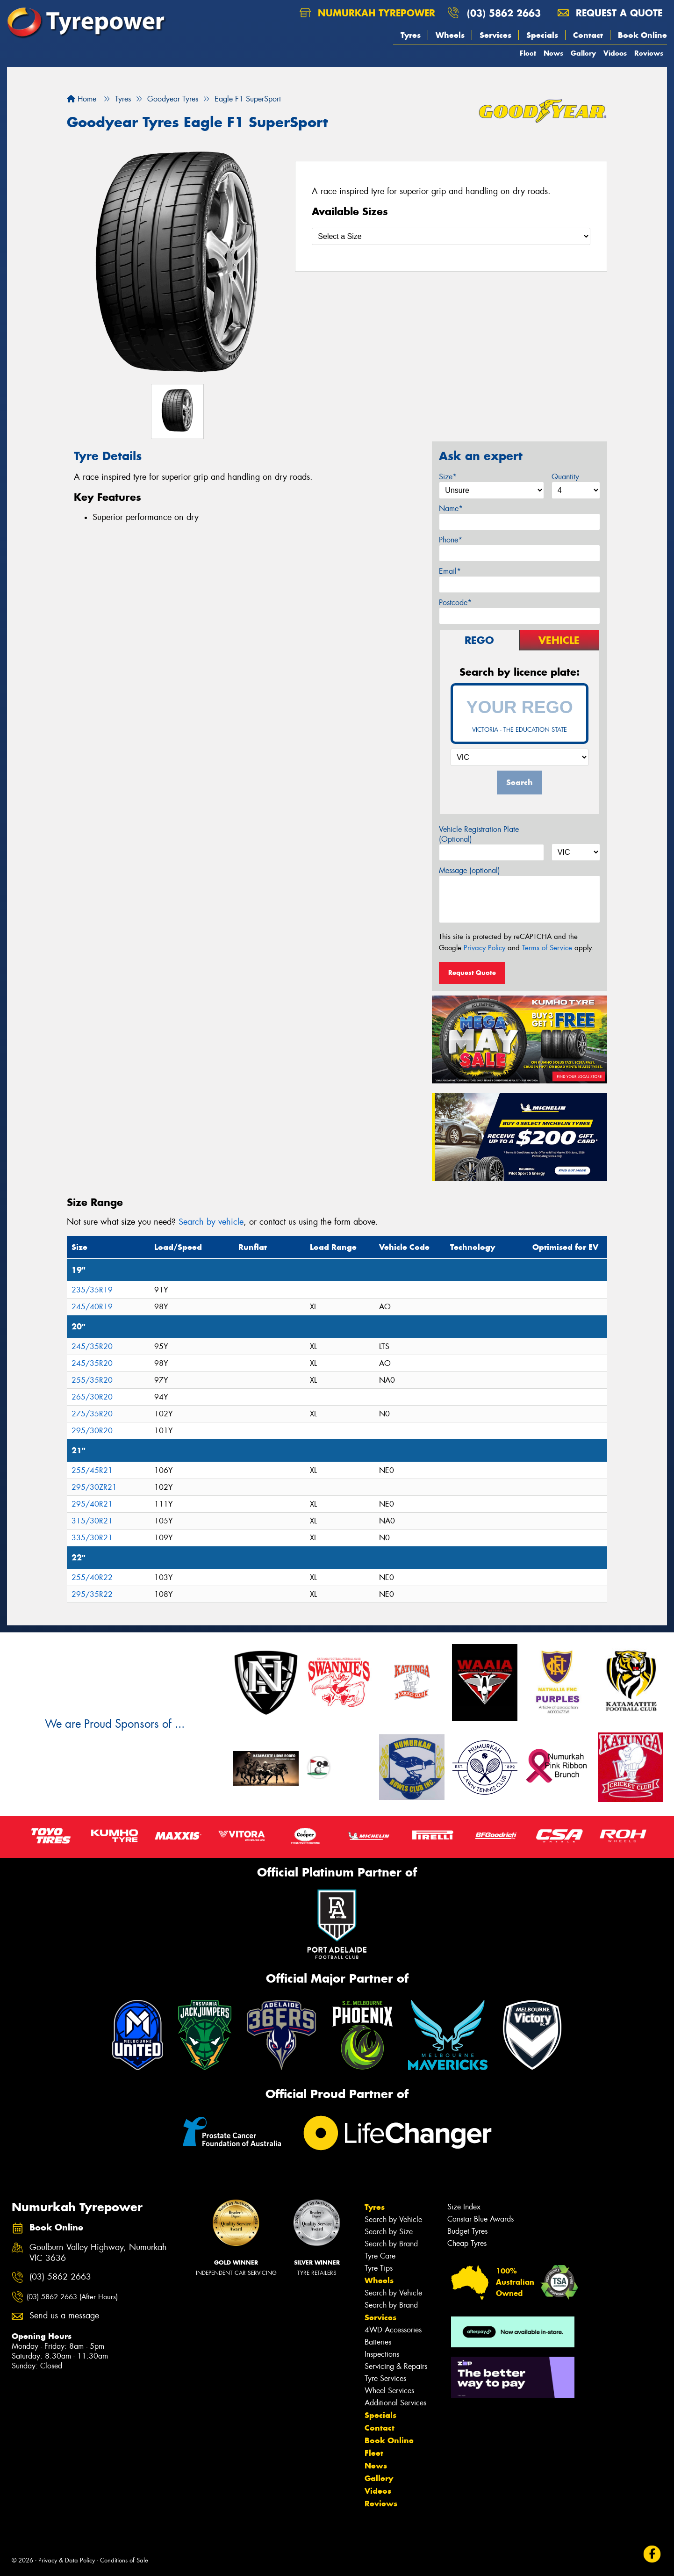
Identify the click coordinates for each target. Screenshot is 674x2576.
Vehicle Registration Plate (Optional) (479, 834)
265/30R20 (92, 1397)
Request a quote (610, 13)
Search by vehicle (211, 1221)
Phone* (450, 540)
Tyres (411, 35)
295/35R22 (92, 1594)
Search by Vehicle (393, 2219)
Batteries (378, 2342)
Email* (450, 571)
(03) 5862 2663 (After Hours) (72, 2297)
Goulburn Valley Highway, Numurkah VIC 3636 (98, 2253)
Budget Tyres (467, 2231)
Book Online (642, 35)
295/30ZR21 (94, 1487)
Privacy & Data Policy (66, 2560)
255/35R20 (92, 1380)
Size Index (463, 2207)
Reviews (648, 53)
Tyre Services (385, 2378)
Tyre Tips (379, 2268)
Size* (448, 477)
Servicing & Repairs (396, 2366)
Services (495, 35)
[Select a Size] (451, 236)
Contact (588, 35)
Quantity (565, 477)
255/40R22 (92, 1577)
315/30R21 (92, 1521)
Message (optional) (469, 870)
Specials (542, 35)
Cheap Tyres (467, 2243)
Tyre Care (380, 2256)
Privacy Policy (484, 947)
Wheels (450, 35)
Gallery (583, 53)
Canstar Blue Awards (480, 2219)
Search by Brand (391, 2244)
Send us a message (64, 2315)
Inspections (382, 2354)
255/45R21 (92, 1470)
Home (81, 99)
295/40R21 (92, 1504)
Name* (451, 508)
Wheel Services (389, 2391)
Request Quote (472, 972)
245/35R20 (92, 1346)
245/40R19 (92, 1307)
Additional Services (395, 2403)
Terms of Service (547, 947)
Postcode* (455, 602)
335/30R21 (92, 1538)
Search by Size (389, 2232)
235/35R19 (92, 1290)
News (553, 53)
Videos (615, 53)
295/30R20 (92, 1431)
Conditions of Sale (124, 2560)
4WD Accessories (393, 2330)
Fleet (528, 53)
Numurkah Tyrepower (367, 13)
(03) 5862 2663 (504, 13)
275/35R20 (92, 1414)
